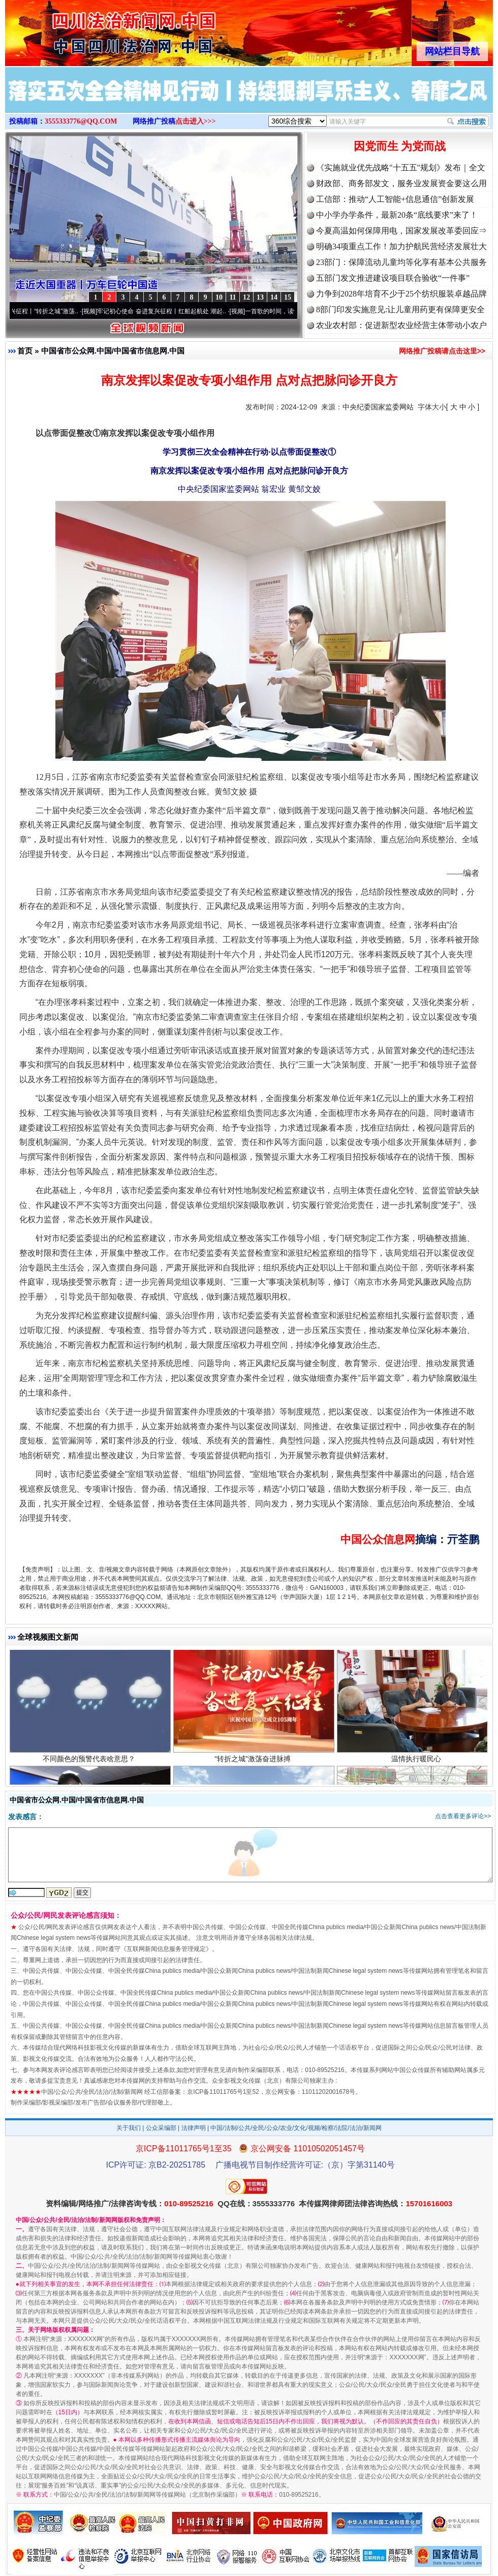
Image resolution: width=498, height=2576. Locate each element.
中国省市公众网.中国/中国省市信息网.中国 (113, 350)
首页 (25, 350)
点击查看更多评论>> (463, 1816)
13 (260, 297)
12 (246, 297)
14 (273, 297)
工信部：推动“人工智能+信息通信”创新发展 (395, 199)
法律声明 (193, 2127)
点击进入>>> (195, 121)
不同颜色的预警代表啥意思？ (90, 1762)
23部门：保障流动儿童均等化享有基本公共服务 (401, 262)
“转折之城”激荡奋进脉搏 (253, 1762)
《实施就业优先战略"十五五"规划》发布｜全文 (400, 167)
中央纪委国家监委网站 (378, 407)
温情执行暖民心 (417, 1762)
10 (219, 297)
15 (287, 297)
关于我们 (128, 2127)
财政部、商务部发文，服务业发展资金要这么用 (401, 183)
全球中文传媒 (89, 29)
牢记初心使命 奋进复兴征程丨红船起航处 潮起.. (166, 311)
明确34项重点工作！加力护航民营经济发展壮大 (401, 246)
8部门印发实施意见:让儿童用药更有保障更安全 (400, 309)
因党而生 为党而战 (400, 146)
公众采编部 (161, 2127)
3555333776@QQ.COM (81, 121)
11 (232, 297)
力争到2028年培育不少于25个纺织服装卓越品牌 (401, 293)
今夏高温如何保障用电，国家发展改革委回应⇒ (401, 230)
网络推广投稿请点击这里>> (442, 351)
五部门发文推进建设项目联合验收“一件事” (393, 278)
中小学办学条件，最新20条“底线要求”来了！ (397, 215)
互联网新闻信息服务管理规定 (166, 1948)
